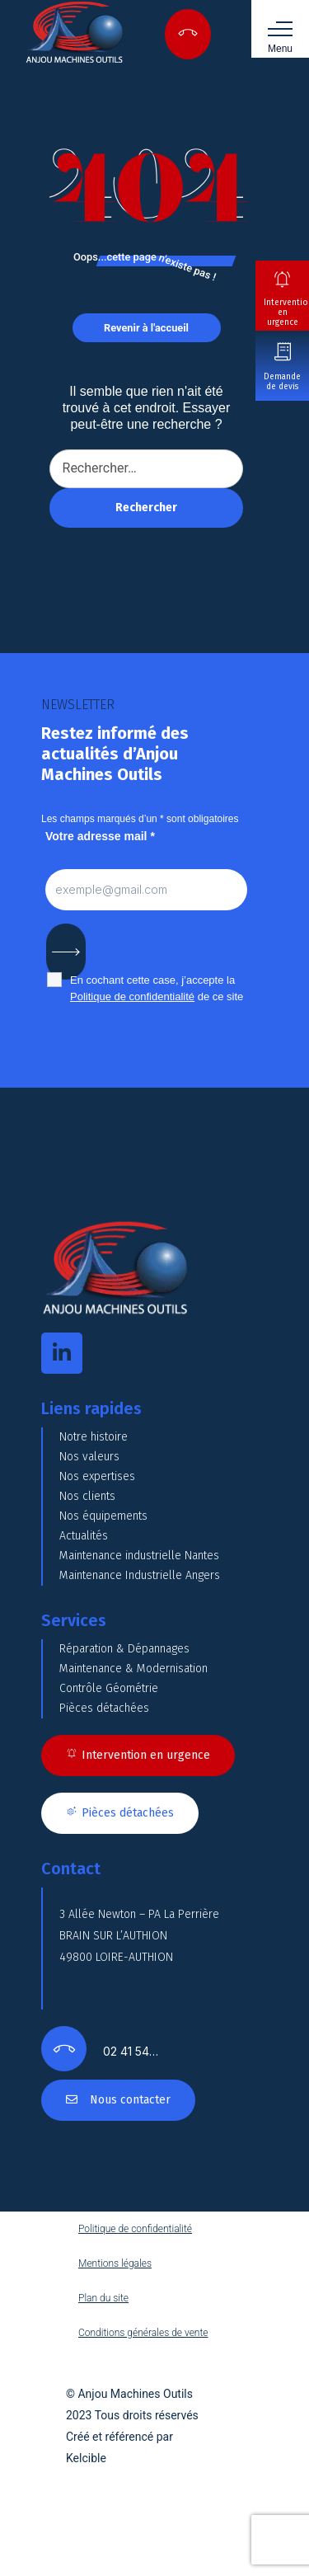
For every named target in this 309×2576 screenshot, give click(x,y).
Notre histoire (93, 1437)
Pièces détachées (104, 1708)
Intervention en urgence (286, 312)
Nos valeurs (89, 1457)
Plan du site (103, 2298)
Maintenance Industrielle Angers (139, 1575)
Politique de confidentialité (132, 996)
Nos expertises (97, 1476)
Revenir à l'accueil (146, 328)
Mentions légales (115, 2263)
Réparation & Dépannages (124, 1649)
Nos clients (87, 1496)
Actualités (83, 1536)
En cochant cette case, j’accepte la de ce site (156, 988)
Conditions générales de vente (143, 2333)
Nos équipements (103, 1516)
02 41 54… (130, 2051)
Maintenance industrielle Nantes (139, 1556)
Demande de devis (282, 382)
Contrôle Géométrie (108, 1688)
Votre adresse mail (100, 836)
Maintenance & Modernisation (133, 1669)
